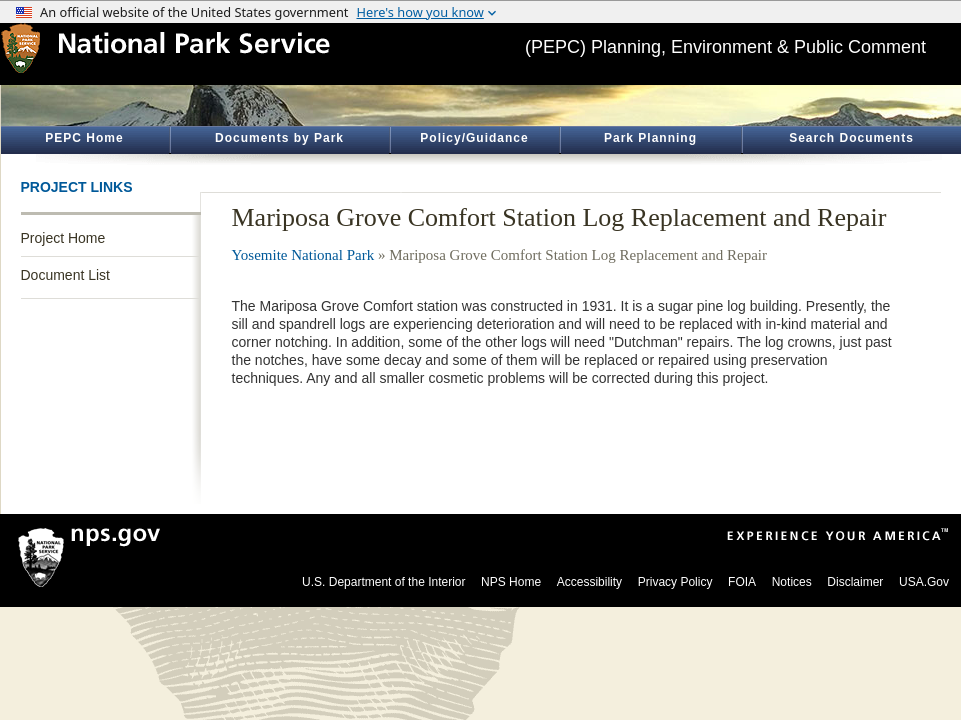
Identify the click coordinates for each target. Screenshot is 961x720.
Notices (792, 582)
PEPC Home (84, 138)
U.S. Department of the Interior (383, 582)
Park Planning (650, 138)
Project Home (63, 238)
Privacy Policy (675, 582)
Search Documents (851, 138)
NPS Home (511, 582)
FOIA (742, 582)
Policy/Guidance (474, 138)
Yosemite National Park (303, 255)
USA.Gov (924, 582)
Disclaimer (855, 582)
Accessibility (589, 582)
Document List (65, 275)
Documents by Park (279, 138)
